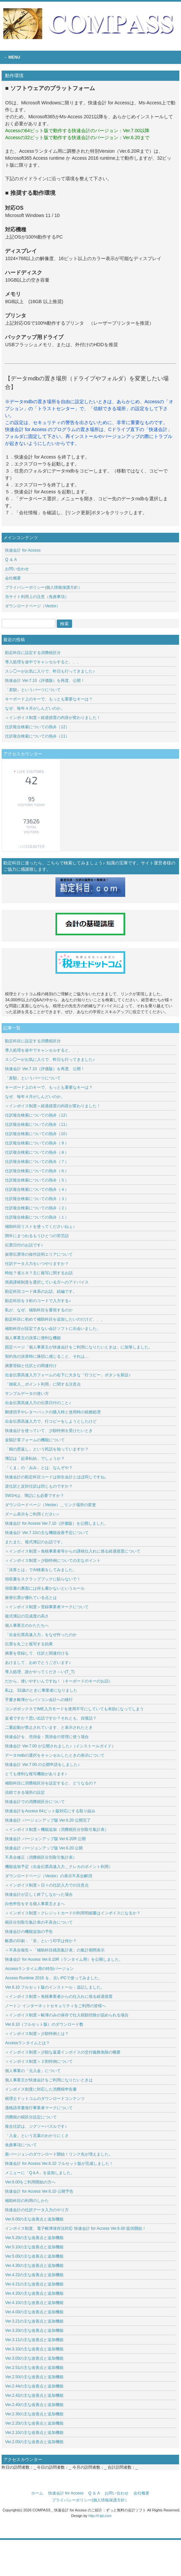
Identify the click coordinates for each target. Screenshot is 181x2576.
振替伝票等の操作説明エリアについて (39, 1254)
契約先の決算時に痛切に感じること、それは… (47, 1356)
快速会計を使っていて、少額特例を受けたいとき (49, 1430)
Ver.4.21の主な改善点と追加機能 (34, 2284)
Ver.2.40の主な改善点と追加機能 (36, 2404)
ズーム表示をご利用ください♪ (32, 1514)
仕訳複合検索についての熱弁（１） (37, 1217)
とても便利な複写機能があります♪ (36, 1774)
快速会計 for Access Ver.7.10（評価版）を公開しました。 (56, 1523)
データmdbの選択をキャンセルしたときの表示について (54, 1755)
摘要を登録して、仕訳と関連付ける (37, 1653)
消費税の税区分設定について (31, 2117)
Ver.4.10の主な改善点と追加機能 (34, 2302)
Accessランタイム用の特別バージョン (39, 1968)
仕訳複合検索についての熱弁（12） (37, 727)
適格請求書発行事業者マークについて (39, 2108)
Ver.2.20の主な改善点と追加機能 (34, 2423)
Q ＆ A (11, 559)
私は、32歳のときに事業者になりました (41, 1690)
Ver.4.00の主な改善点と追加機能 (36, 2312)
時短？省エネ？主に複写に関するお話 (39, 1273)
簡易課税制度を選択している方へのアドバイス (47, 1282)
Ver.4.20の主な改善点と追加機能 (36, 2293)
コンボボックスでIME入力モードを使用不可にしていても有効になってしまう (74, 1709)
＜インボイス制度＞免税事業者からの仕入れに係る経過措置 (59, 1996)
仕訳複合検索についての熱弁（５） (37, 1180)
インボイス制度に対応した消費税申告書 (41, 2089)
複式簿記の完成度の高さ (27, 1616)
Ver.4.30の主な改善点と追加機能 (36, 2265)
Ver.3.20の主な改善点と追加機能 (36, 2330)
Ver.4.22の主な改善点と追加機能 (36, 2275)
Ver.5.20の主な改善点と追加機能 (34, 2237)
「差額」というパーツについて (33, 689)
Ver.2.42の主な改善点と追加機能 (34, 2395)
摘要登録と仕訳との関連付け (31, 1365)
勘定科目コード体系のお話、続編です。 (41, 1291)
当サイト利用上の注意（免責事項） (37, 596)
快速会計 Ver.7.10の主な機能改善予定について (46, 1532)
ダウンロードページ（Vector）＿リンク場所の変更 (50, 1505)
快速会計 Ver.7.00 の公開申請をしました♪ (42, 1764)
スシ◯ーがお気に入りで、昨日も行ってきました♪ (50, 671)
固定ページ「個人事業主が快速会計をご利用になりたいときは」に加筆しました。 (78, 1347)
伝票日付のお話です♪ (24, 1245)
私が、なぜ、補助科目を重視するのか (39, 1310)
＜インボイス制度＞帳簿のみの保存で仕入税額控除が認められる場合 (67, 2015)
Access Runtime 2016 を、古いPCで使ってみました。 (53, 1978)
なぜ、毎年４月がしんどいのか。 (35, 708)
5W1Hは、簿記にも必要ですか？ (34, 1495)
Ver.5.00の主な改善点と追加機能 (34, 2256)
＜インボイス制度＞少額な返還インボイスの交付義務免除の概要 (63, 2052)
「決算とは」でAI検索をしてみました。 (40, 1569)
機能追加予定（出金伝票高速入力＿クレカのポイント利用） (59, 1866)
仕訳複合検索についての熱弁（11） (37, 736)
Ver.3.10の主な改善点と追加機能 (36, 2349)
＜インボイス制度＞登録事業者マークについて (47, 1607)
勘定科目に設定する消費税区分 (33, 652)
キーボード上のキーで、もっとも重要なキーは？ (49, 699)
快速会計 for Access (23, 550)
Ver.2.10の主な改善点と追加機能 (34, 2432)
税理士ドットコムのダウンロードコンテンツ (45, 2098)
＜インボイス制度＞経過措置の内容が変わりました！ (53, 717)
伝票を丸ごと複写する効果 (29, 1644)
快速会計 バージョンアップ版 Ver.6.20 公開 (44, 1848)
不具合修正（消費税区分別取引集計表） (41, 1857)
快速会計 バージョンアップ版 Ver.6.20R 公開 (45, 1838)
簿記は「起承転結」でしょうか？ (35, 1458)
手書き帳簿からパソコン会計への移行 (39, 1699)
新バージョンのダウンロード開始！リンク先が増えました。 (59, 2154)
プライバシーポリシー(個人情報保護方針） (43, 587)
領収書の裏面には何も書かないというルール (45, 1588)
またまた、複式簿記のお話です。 (35, 1542)
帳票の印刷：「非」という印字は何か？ (41, 1941)
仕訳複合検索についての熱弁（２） (37, 1208)
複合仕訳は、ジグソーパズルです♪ (36, 2126)
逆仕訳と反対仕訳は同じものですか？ (39, 1486)
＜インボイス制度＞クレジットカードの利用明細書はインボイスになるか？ (72, 1913)
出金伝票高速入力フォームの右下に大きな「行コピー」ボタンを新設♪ (68, 1375)
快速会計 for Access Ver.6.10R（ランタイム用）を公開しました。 (64, 1959)
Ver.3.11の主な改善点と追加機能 (36, 2339)
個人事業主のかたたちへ (27, 1625)
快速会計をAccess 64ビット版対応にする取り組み (50, 1811)
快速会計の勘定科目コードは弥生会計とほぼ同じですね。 (57, 1477)
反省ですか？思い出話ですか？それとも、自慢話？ (51, 1718)
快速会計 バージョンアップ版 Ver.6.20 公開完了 (48, 1820)
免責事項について (21, 2145)
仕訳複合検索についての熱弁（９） (37, 1143)
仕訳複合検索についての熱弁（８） (37, 1152)
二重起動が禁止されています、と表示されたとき (49, 1727)
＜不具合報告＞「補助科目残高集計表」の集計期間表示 (55, 1950)
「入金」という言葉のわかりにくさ (37, 2135)
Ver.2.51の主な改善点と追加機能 (36, 2367)
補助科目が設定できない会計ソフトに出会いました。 (53, 1328)
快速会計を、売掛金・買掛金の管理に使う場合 (47, 1736)
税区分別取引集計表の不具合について (39, 1922)
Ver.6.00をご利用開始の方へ (30, 2182)
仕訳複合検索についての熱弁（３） (37, 1198)
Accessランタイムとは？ (27, 2043)
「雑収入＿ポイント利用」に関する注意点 (43, 1384)
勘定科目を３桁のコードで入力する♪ (38, 1300)
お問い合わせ (17, 569)
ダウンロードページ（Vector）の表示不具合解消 (48, 1876)
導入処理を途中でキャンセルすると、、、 (43, 662)
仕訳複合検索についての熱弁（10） (37, 1133)
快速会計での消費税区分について (35, 1801)
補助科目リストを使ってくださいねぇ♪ (40, 1226)
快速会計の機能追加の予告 (29, 1931)
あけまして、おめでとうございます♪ (38, 1662)
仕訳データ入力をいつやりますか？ (37, 1263)
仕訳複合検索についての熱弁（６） (37, 1171)
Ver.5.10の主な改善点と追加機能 (34, 2247)
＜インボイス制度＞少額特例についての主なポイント (53, 1560)
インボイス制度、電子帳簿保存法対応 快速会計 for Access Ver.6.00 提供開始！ (75, 2228)
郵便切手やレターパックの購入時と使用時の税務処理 (53, 1412)
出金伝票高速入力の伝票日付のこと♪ (38, 1402)
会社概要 (13, 578)
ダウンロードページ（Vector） (32, 606)
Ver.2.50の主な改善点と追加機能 (36, 2377)
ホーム (37, 2493)
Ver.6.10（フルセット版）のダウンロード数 (44, 2024)
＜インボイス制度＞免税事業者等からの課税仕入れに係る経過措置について (72, 1551)
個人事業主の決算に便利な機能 (33, 1338)
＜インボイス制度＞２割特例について (39, 2061)
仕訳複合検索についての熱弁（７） (37, 1161)
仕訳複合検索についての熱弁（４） (37, 1189)
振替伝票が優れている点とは (31, 1597)
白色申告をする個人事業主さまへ (35, 1903)
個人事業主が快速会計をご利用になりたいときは (49, 2080)
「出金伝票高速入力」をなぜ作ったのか (41, 1634)
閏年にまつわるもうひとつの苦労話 (37, 1235)
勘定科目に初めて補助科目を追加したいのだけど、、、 (55, 1319)
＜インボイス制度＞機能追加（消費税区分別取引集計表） (57, 1829)
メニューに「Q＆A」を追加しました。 (39, 2172)
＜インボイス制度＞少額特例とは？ (37, 2033)
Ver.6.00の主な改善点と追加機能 (34, 2219)
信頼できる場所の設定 (25, 1792)
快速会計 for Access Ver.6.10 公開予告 (39, 2191)
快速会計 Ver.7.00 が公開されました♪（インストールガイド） (60, 1746)
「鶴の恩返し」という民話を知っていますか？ (47, 1449)
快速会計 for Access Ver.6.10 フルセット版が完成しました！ (59, 2163)
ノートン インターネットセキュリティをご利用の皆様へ (55, 2005)
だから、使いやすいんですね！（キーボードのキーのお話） (59, 1681)
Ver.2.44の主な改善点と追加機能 (34, 2386)
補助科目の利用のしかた (27, 2200)
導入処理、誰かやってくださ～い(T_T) (39, 1672)
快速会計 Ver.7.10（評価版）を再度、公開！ (44, 680)
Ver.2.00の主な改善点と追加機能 (34, 2441)
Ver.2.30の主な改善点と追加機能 (34, 2414)
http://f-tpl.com (100, 2516)
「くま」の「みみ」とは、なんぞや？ (39, 1467)
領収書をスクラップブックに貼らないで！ (43, 1579)
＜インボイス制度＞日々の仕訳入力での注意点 (47, 1885)
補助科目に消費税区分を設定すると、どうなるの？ (51, 1783)
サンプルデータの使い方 (27, 1393)
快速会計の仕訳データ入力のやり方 (37, 2210)
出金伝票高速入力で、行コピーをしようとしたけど (51, 1421)
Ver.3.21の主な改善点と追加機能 (36, 2321)
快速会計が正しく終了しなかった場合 (39, 1894)
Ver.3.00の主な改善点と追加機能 (34, 2358)
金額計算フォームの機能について (35, 1440)
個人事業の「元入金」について (33, 2070)
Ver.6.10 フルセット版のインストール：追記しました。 (54, 1987)
